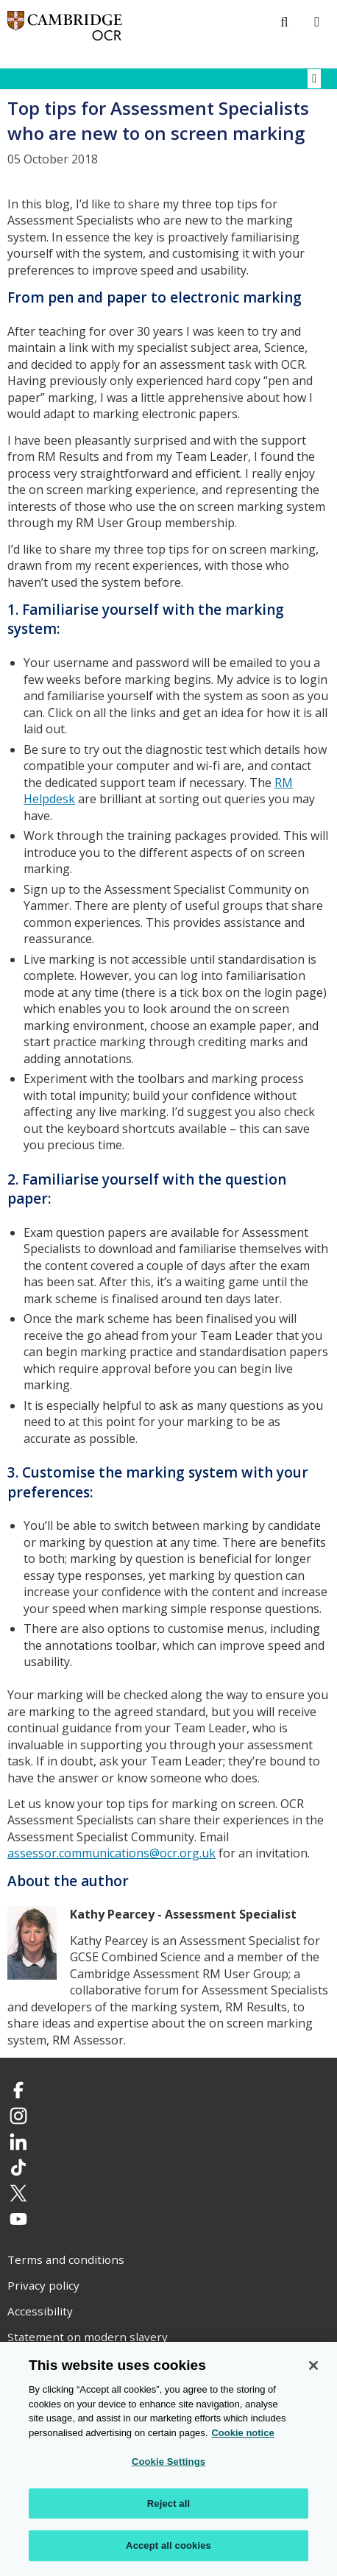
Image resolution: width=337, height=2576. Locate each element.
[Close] (313, 2365)
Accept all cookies (168, 2545)
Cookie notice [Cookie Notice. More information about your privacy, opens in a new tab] (242, 2432)
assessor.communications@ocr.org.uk (111, 1853)
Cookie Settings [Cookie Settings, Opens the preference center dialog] (168, 2461)
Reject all (168, 2503)
